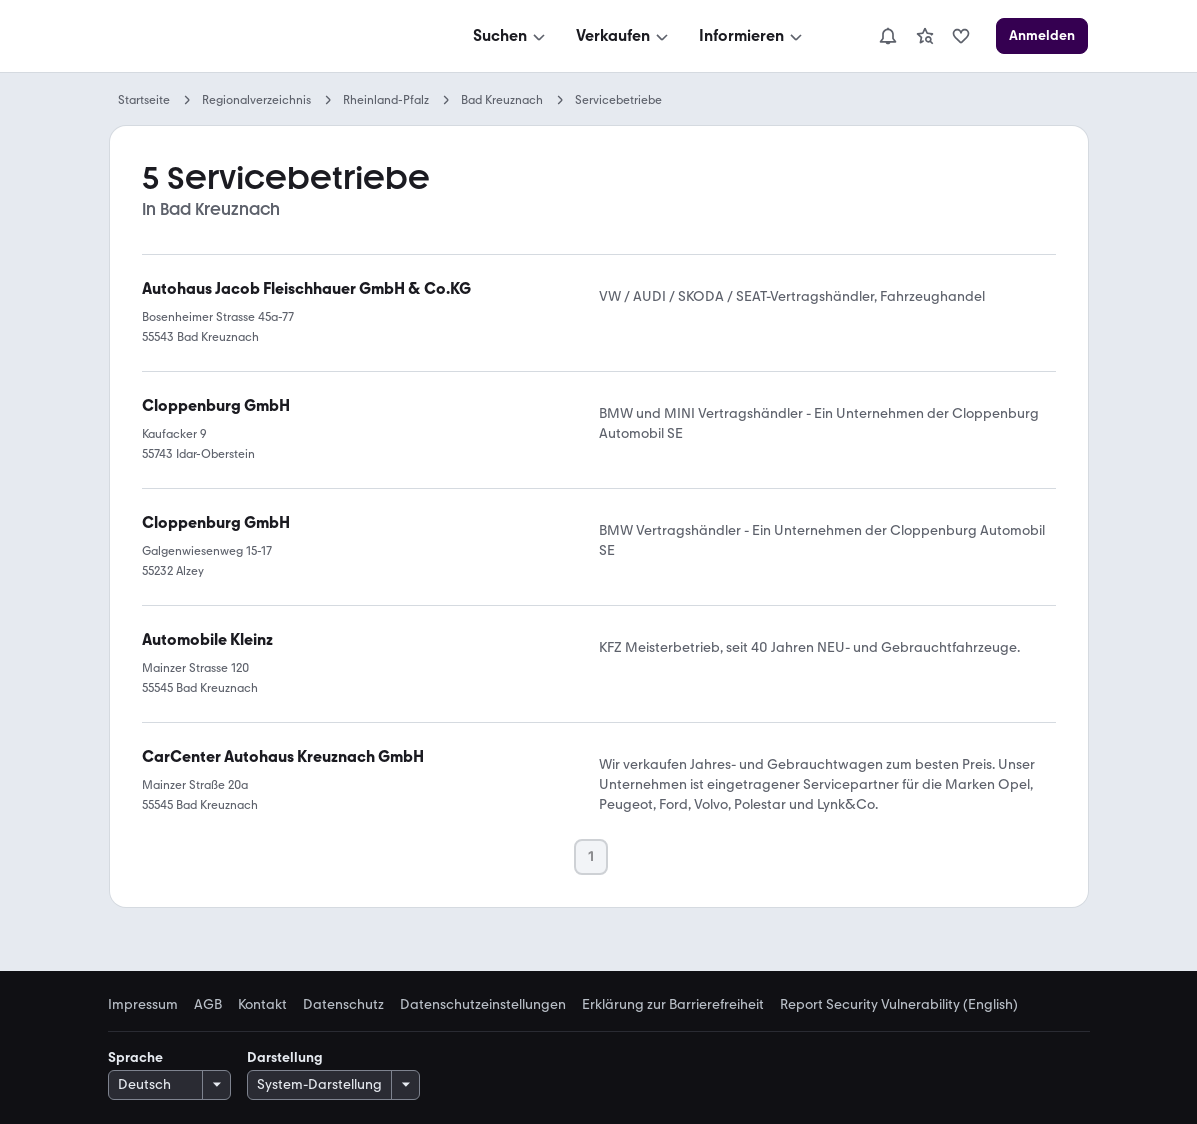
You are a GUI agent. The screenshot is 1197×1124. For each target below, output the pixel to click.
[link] (925, 36)
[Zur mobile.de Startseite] (260, 36)
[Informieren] (752, 36)
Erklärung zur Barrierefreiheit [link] (673, 1005)
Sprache (135, 1057)
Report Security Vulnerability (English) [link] (899, 1005)
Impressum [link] (143, 1005)
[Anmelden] (1042, 36)
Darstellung (285, 1057)
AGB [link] (208, 1005)
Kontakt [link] (262, 1005)
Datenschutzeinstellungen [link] (483, 1005)
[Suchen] (511, 36)
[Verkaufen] (624, 36)
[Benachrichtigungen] (888, 36)
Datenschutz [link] (343, 1005)
